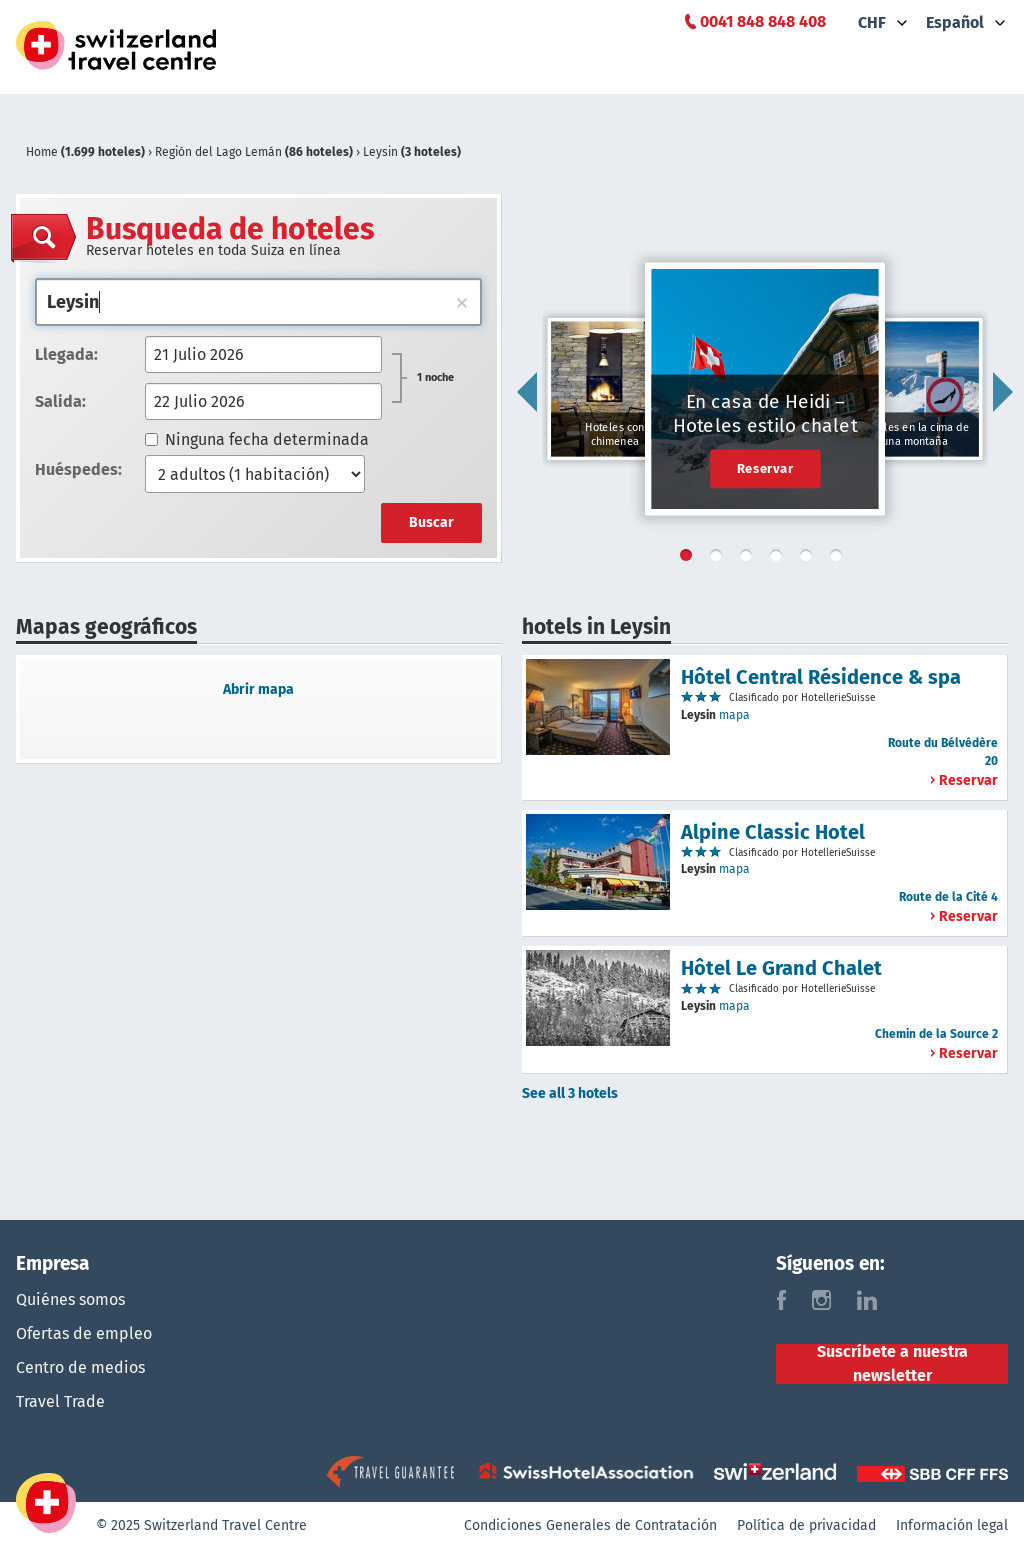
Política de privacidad (806, 1525)
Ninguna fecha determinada (257, 439)
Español (955, 22)
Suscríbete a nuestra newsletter (892, 1364)
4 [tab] (780, 559)
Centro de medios (80, 1367)
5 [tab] (810, 559)
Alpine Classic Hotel (773, 832)
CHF (872, 22)
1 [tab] (690, 559)
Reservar (765, 468)
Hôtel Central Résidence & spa (821, 677)
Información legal (952, 1525)
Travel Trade (60, 1401)
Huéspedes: (78, 469)
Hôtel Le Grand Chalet (781, 968)
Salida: (60, 401)
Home (87, 152)
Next (1003, 392)
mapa (734, 715)
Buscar (431, 522)
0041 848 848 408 (763, 21)
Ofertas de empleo (84, 1333)
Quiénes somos (70, 1299)
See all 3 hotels (570, 1093)
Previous (527, 392)
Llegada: (66, 354)
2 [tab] (720, 559)
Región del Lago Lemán (255, 152)
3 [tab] (750, 559)
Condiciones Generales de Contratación (590, 1525)
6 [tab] (840, 559)
